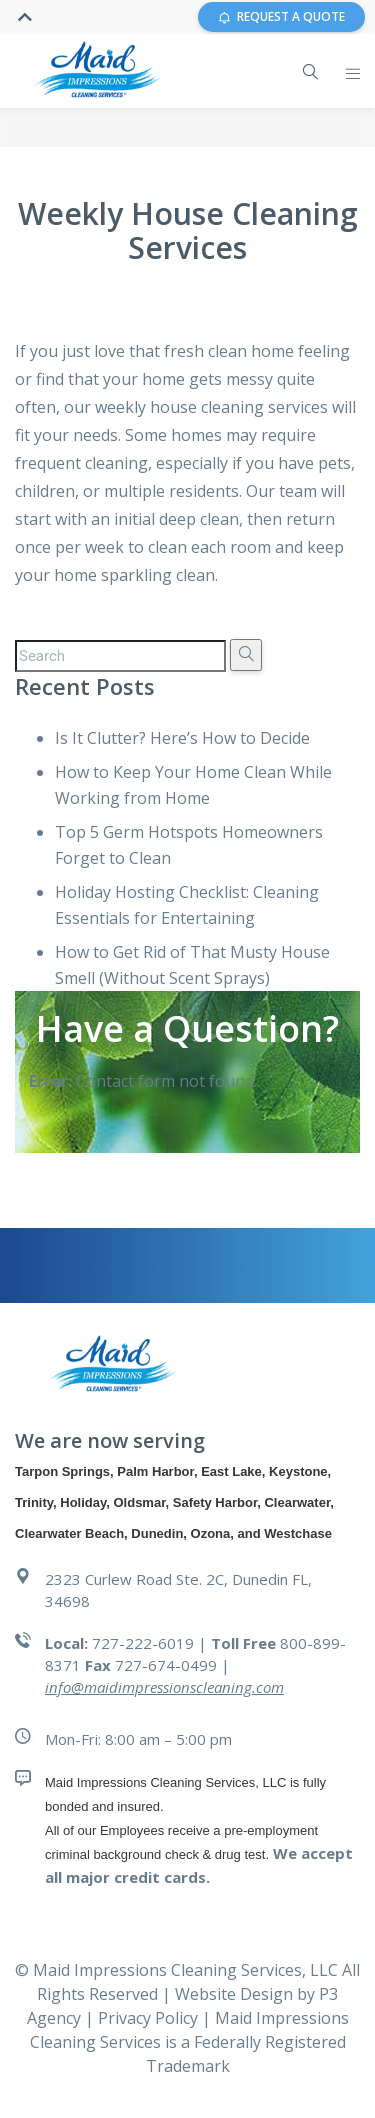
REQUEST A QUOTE (281, 16)
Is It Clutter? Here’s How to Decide (182, 738)
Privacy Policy (150, 2018)
